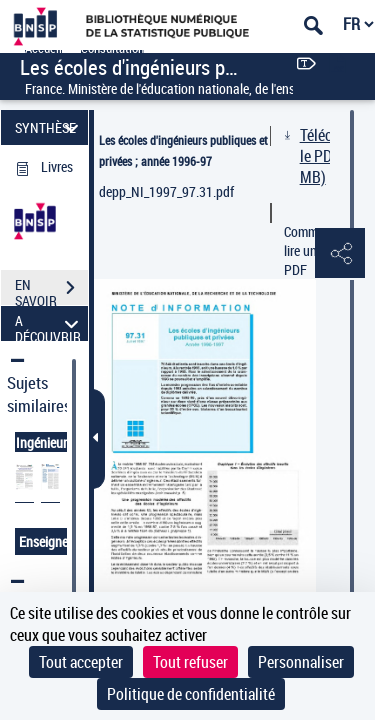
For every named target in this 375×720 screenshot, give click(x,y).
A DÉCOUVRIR (49, 323)
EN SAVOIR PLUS (51, 290)
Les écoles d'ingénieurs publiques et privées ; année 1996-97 (183, 150)
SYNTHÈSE (49, 127)
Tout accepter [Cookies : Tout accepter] (81, 662)
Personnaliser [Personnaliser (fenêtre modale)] (301, 662)
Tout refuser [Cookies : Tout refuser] (190, 662)
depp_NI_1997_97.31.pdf (166, 191)
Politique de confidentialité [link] (191, 694)
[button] (340, 254)
